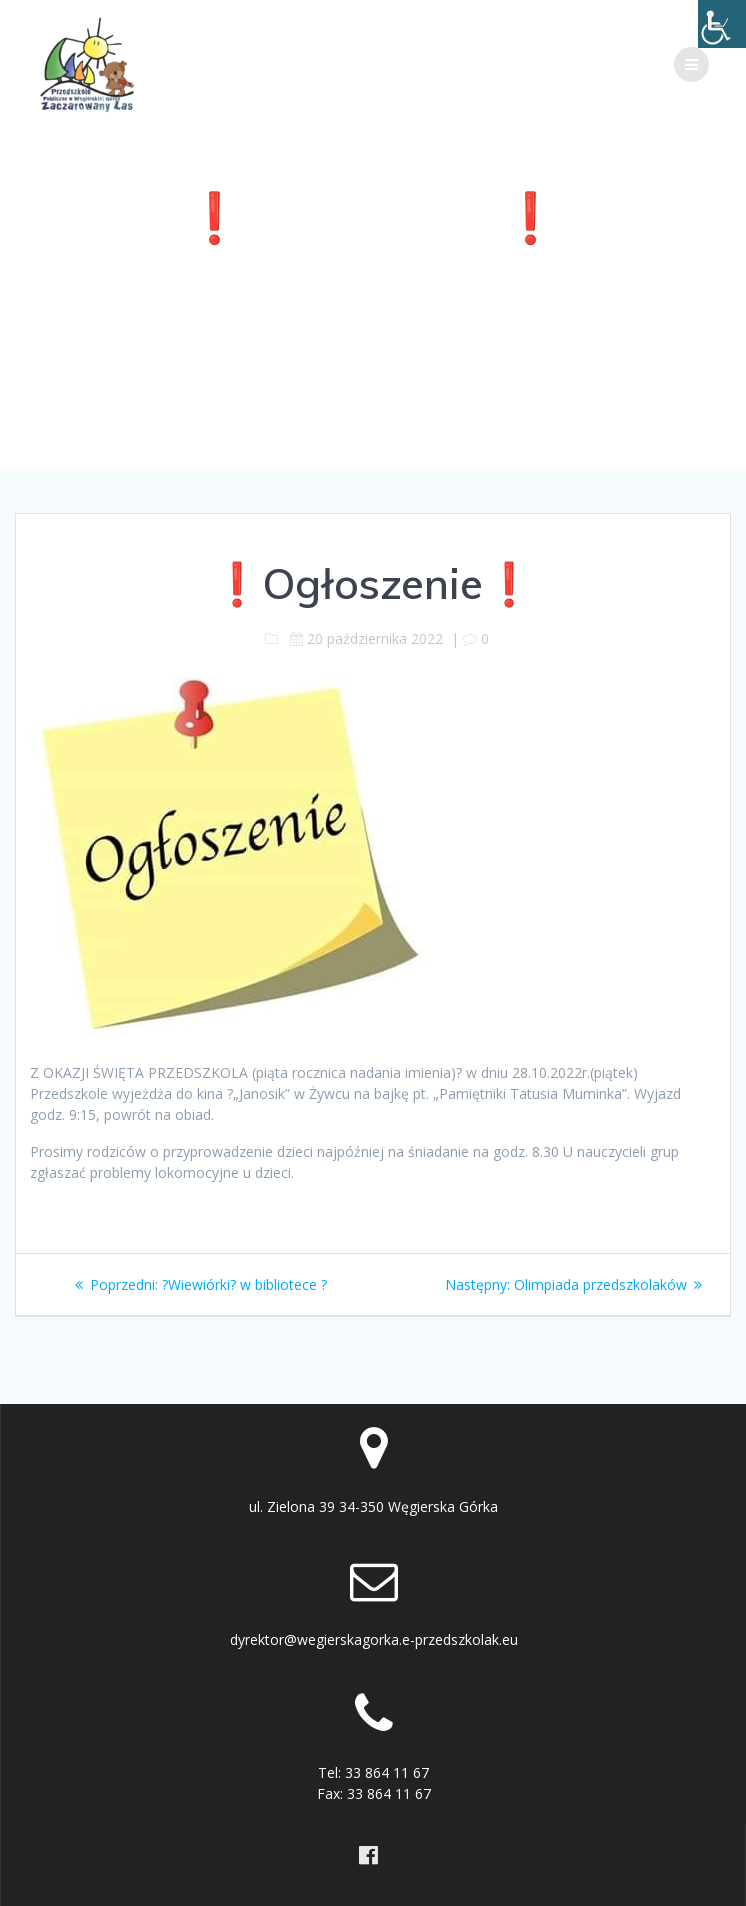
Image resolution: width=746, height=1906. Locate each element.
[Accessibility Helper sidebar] (722, 24)
